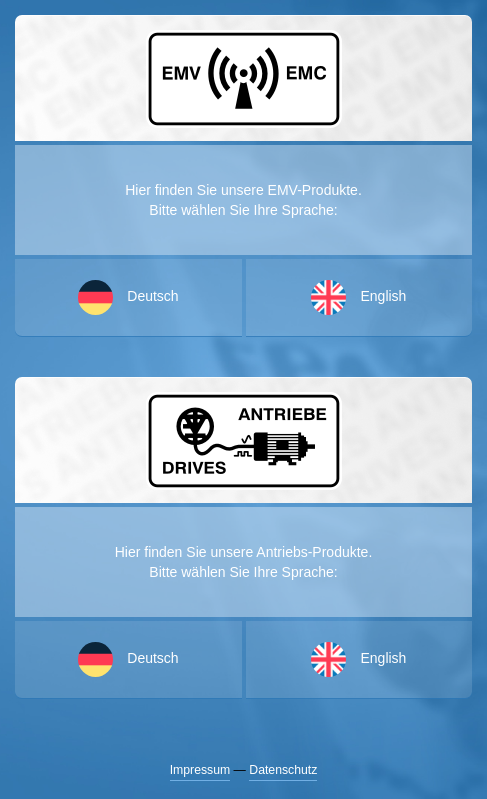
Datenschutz (283, 770)
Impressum (200, 770)
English (358, 659)
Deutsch (128, 659)
